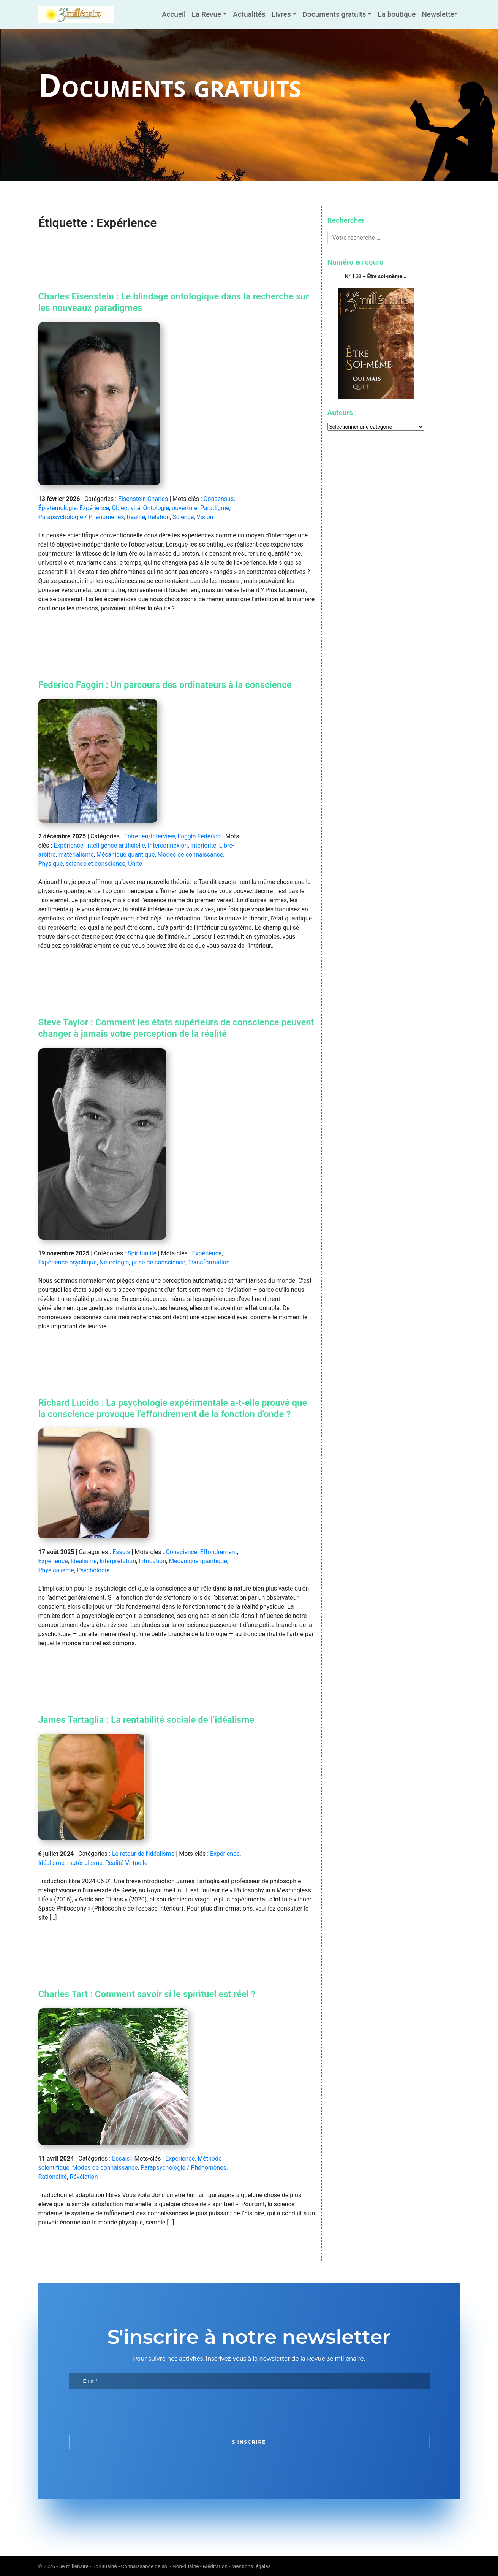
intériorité (204, 845)
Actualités (249, 14)
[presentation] (126, 2412)
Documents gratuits (334, 14)
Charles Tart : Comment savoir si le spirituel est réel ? (147, 1994)
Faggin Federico (199, 836)
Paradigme (214, 508)
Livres (281, 14)
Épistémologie (57, 508)
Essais (121, 1552)
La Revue (206, 14)
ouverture (185, 508)
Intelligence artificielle (115, 845)
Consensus (219, 498)
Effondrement (218, 1552)
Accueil (174, 14)
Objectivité (126, 508)
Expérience (94, 508)
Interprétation (118, 1561)
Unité (135, 863)
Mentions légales (251, 2566)
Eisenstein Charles (143, 498)
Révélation (84, 2176)
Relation (159, 517)
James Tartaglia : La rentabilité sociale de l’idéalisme (146, 1719)
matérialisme (76, 854)
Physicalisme (56, 1570)
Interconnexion (168, 845)
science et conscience (95, 863)
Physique (50, 863)
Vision (204, 517)
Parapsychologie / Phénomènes (81, 517)
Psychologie (93, 1570)
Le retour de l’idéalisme (143, 1853)
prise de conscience (158, 1262)
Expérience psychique (67, 1262)
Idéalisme (84, 1561)
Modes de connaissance (190, 854)
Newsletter (439, 14)
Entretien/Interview (149, 836)
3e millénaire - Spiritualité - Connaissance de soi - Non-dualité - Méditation (143, 2566)
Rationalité (52, 2176)
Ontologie (156, 508)
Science (183, 517)
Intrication (152, 1561)
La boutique (397, 14)
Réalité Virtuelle (126, 1862)
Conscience (181, 1552)
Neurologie (114, 1262)
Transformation (209, 1262)
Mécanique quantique (125, 854)
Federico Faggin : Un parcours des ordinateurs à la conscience (165, 685)
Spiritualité (142, 1253)
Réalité (136, 517)
